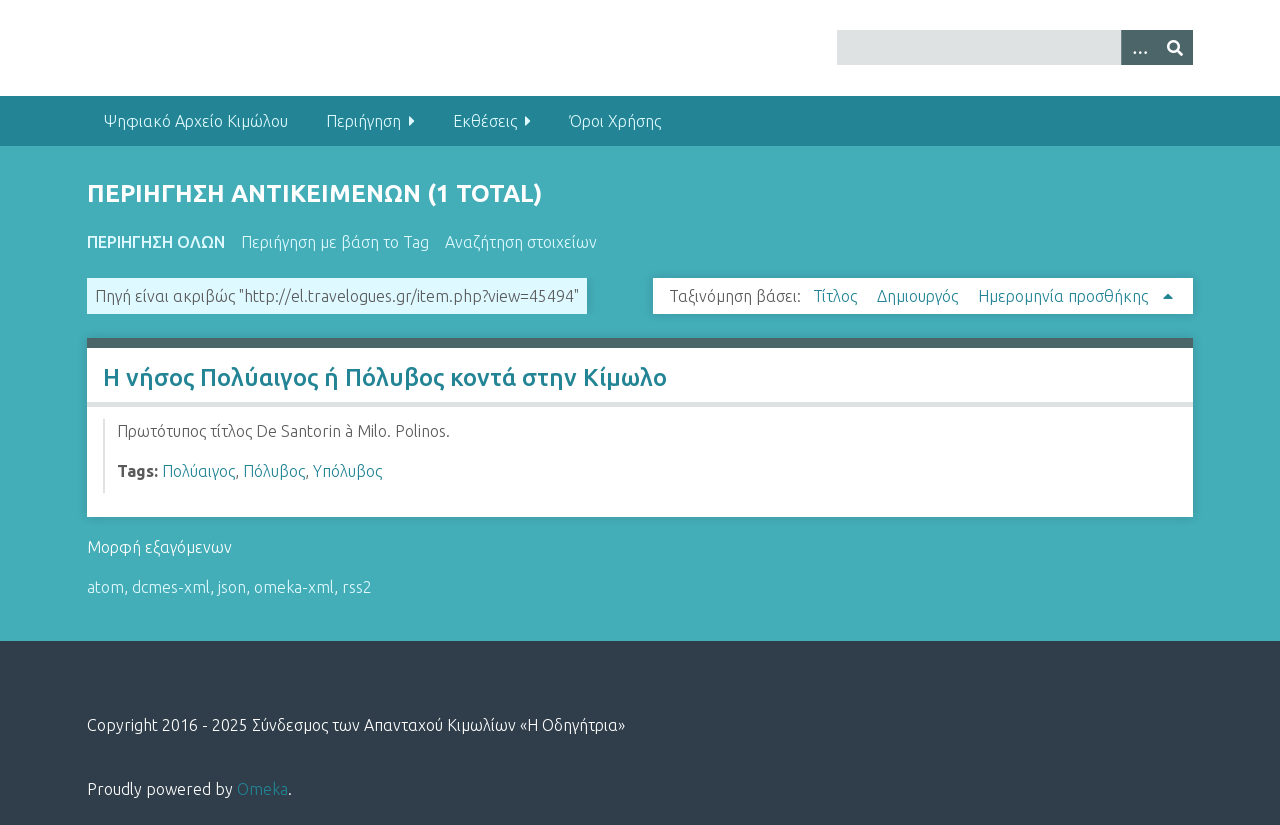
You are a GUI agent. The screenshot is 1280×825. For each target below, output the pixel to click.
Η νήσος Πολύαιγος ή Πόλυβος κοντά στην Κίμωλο (385, 377)
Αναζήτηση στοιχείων (521, 242)
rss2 (357, 587)
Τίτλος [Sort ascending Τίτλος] (837, 296)
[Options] (1139, 47)
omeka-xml (294, 587)
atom (105, 587)
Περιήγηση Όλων (156, 242)
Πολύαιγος (198, 471)
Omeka (262, 789)
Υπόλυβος (347, 471)
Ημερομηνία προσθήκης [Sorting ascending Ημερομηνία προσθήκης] (1065, 296)
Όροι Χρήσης (615, 121)
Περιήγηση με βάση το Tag (335, 242)
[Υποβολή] (1175, 47)
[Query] (1015, 47)
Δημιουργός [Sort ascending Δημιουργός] (919, 296)
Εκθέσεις (485, 121)
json (232, 587)
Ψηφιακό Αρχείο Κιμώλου (196, 121)
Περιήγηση (363, 121)
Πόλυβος (274, 471)
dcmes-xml (171, 587)
